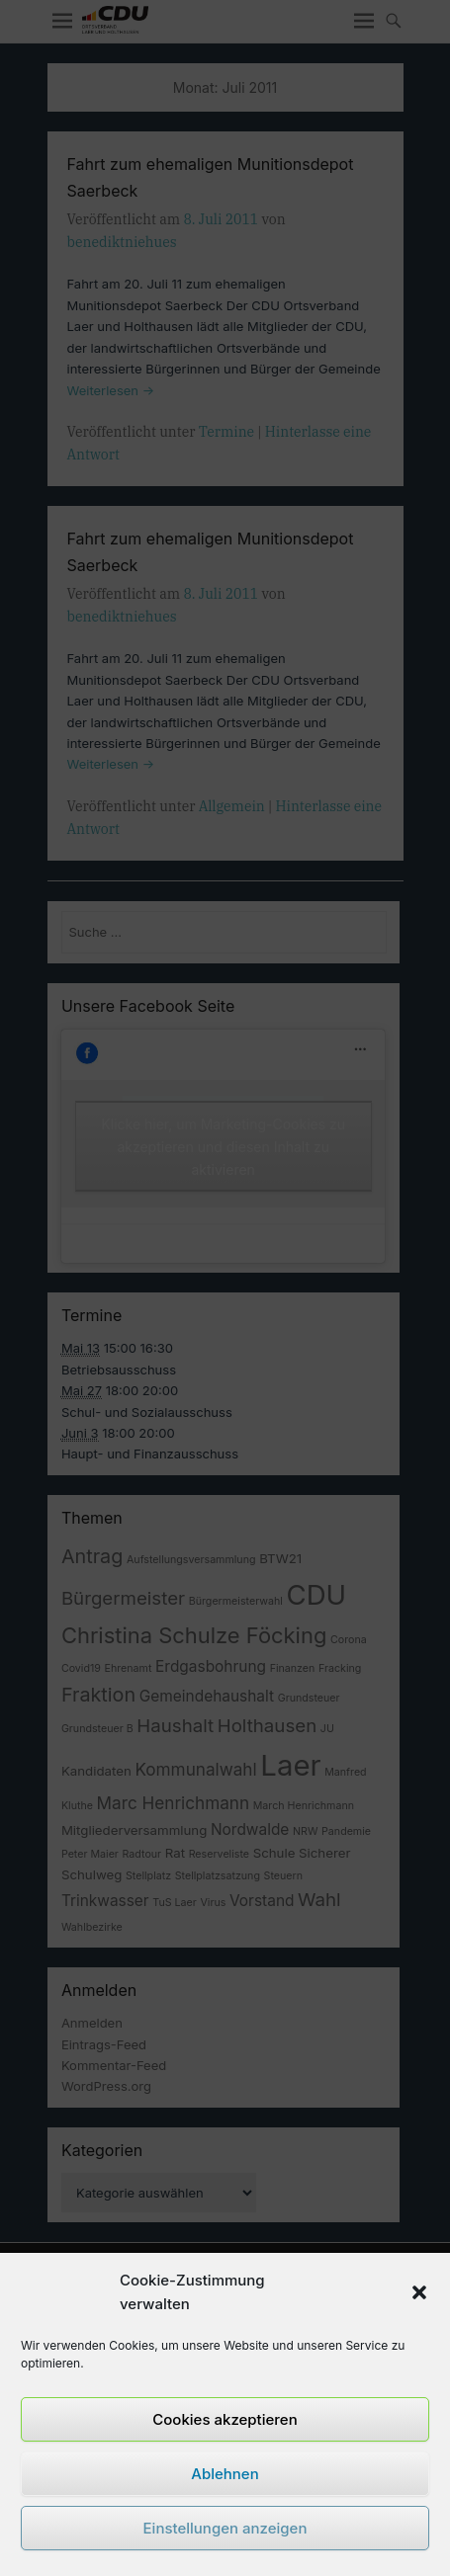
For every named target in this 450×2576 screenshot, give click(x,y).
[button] (419, 2292)
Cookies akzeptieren (224, 2419)
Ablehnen (224, 2473)
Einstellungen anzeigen (225, 2528)
